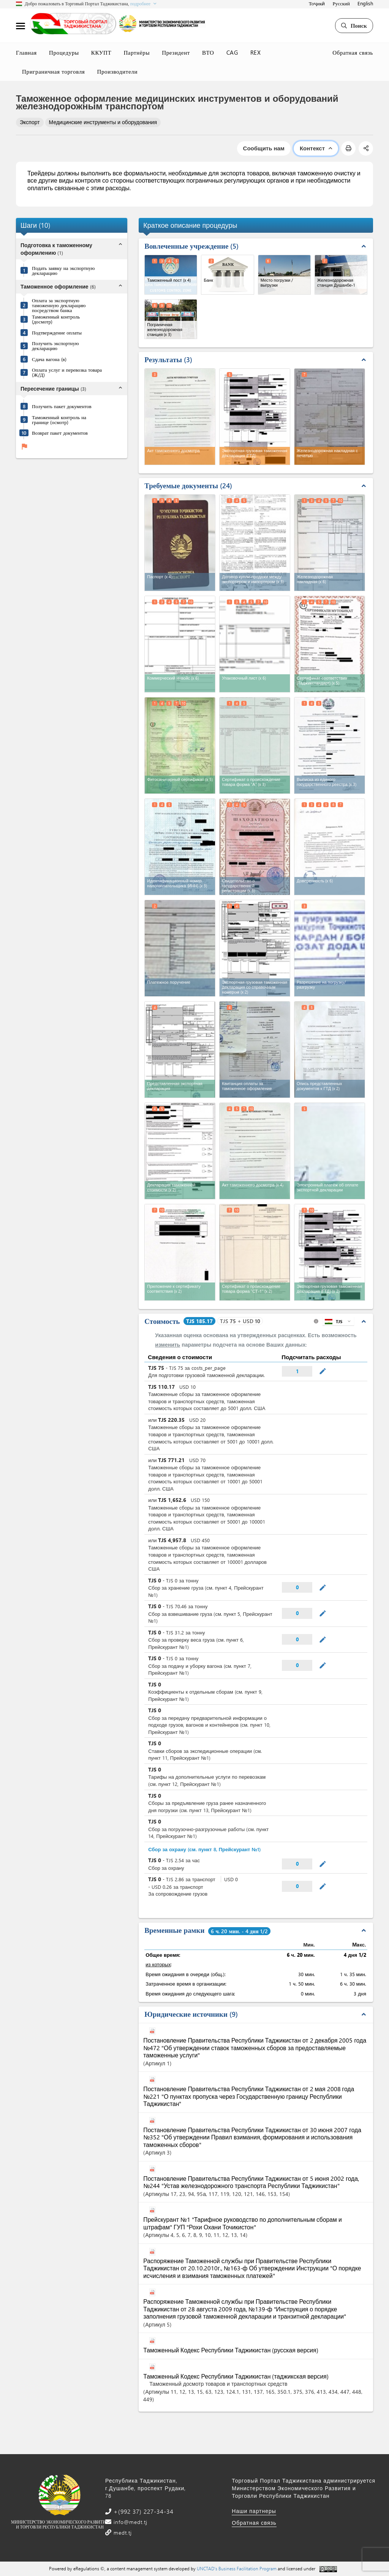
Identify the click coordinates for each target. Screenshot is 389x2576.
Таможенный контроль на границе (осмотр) (59, 419)
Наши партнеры (254, 2510)
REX (255, 52)
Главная (26, 52)
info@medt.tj (129, 2522)
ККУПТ (101, 52)
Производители (117, 71)
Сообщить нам (264, 148)
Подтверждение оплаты (57, 332)
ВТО (208, 52)
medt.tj (122, 2532)
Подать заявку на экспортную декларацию (63, 270)
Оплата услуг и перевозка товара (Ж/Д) (67, 372)
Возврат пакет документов (60, 432)
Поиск (354, 25)
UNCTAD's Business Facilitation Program (237, 2568)
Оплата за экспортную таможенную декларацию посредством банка (59, 305)
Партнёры (136, 52)
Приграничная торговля (53, 71)
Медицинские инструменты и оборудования (103, 122)
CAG (232, 52)
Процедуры (64, 52)
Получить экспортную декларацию (55, 345)
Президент (176, 52)
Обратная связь (352, 52)
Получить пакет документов (62, 406)
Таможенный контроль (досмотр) (56, 319)
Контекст (316, 148)
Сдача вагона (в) (49, 359)
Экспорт (30, 122)
